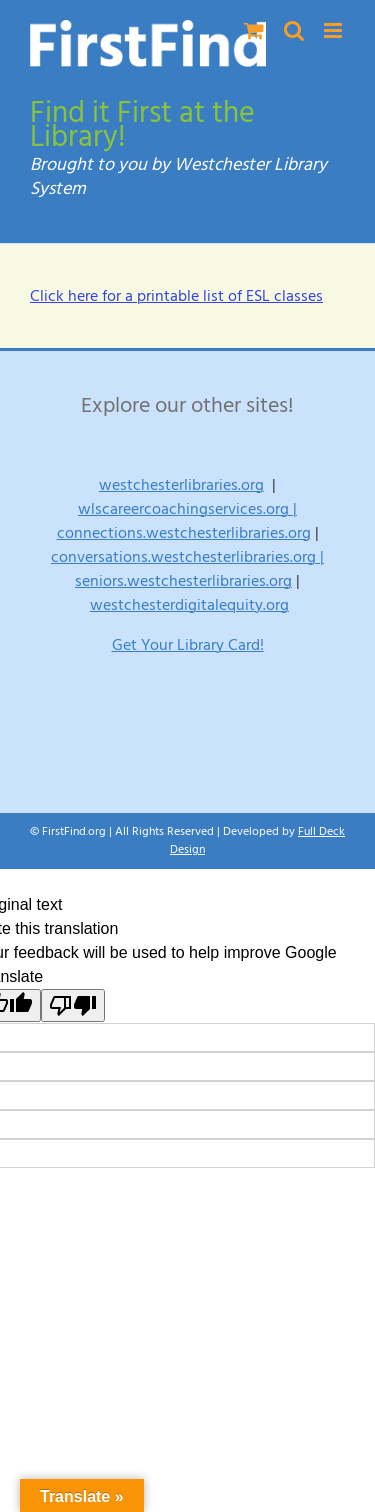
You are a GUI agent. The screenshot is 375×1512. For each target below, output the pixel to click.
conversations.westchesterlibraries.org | (187, 557)
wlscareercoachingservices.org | (187, 509)
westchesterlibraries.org (181, 485)
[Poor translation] (73, 1005)
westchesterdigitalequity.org (189, 605)
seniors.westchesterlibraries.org (183, 581)
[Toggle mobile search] (294, 30)
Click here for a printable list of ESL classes (176, 296)
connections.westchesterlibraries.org (184, 533)
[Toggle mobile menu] (334, 30)
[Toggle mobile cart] (254, 30)
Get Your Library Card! (188, 645)
